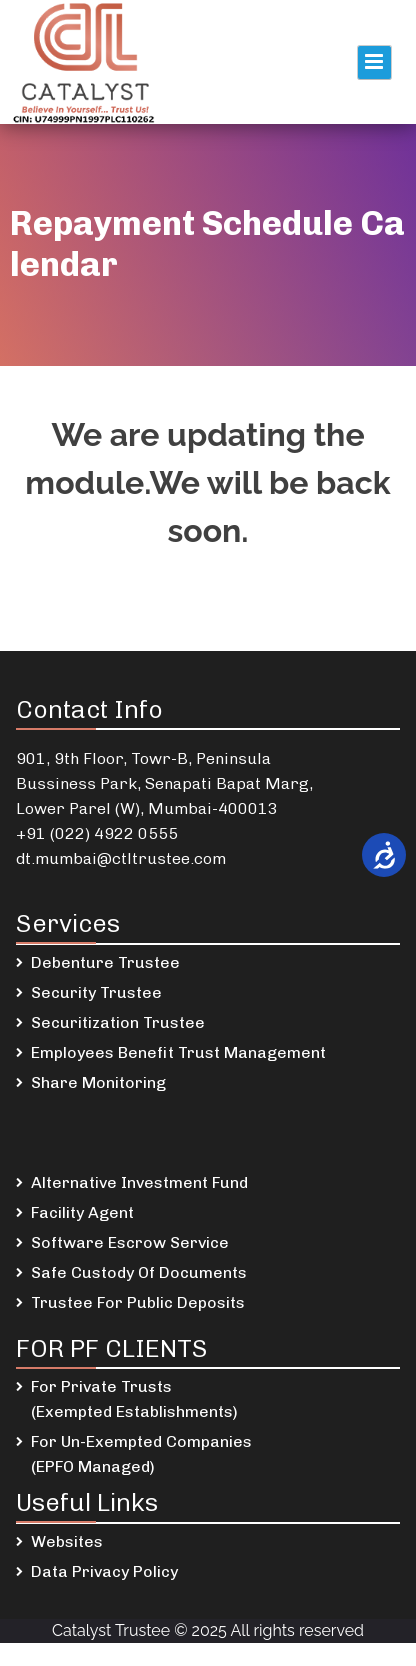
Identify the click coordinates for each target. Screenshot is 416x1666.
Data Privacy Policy (104, 1571)
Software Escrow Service (130, 1242)
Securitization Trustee (118, 1022)
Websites (67, 1541)
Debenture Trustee (105, 962)
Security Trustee (96, 992)
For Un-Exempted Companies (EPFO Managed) (141, 1454)
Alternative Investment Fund (139, 1182)
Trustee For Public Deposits (138, 1302)
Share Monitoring (98, 1082)
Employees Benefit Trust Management (178, 1052)
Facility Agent (82, 1212)
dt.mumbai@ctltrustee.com (121, 858)
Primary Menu (374, 62)
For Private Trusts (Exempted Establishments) (134, 1399)
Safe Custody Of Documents (139, 1272)
